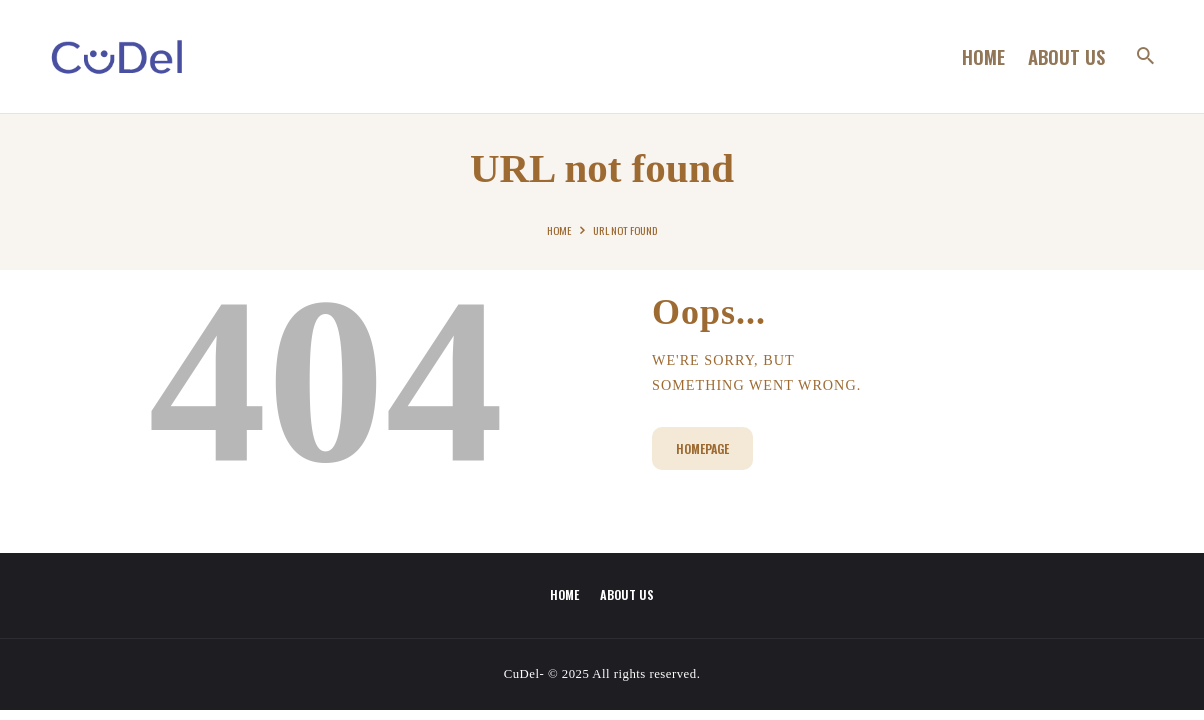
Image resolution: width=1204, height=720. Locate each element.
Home (559, 230)
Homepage (702, 448)
